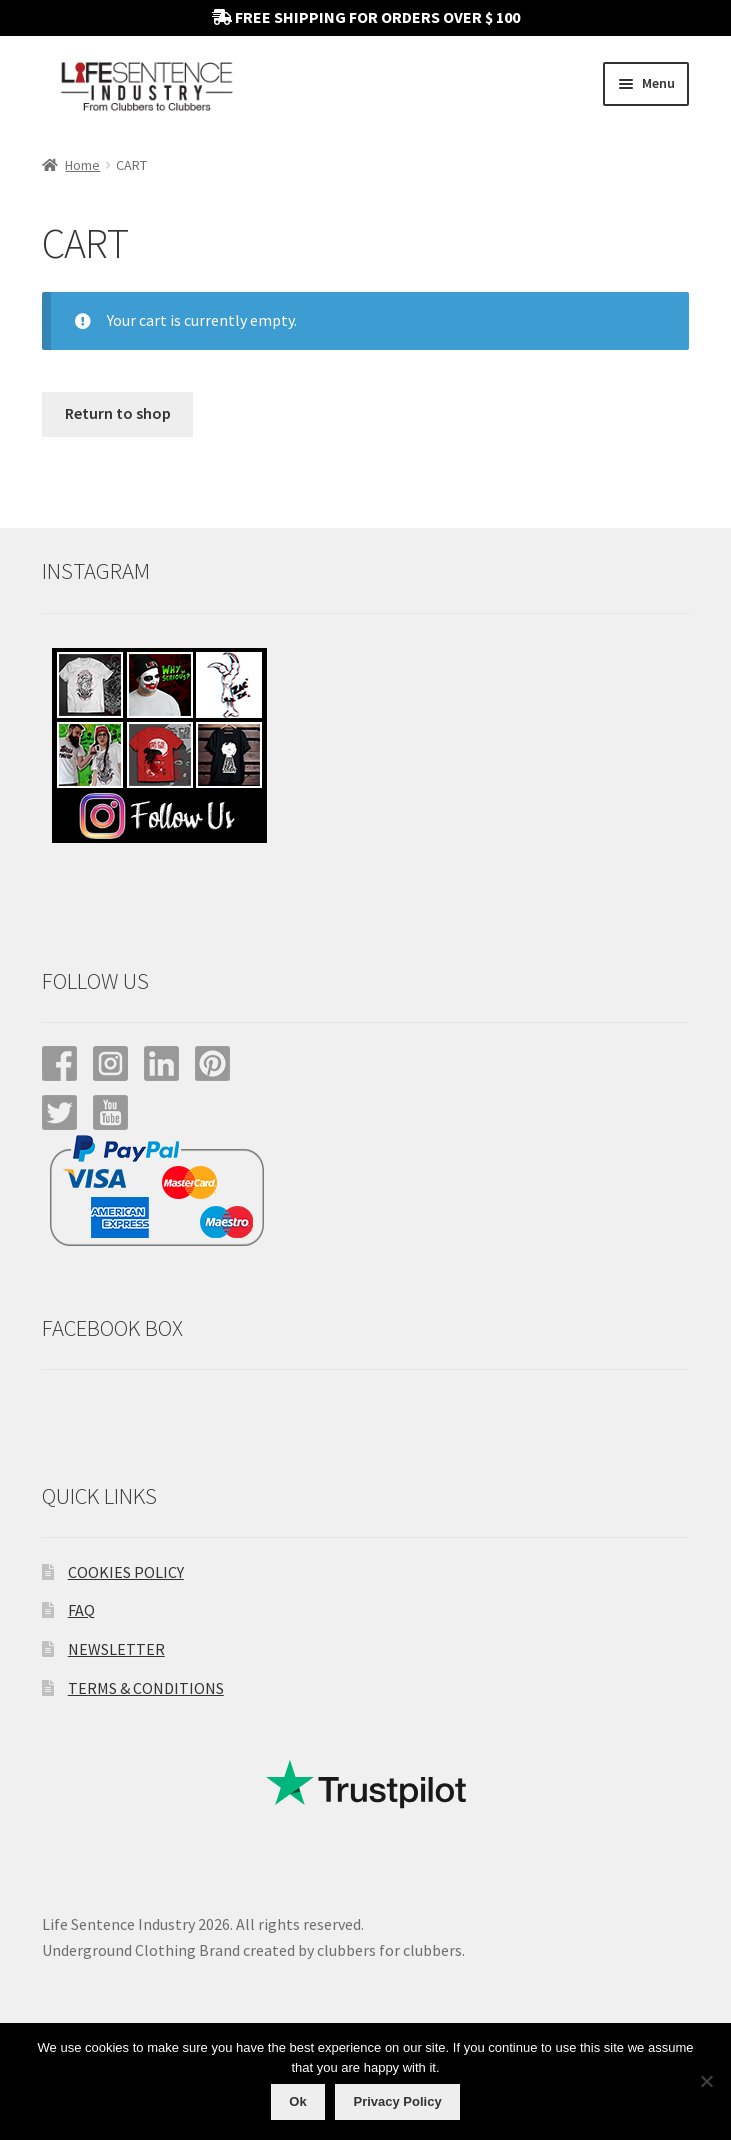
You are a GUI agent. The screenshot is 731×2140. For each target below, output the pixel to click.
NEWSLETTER (116, 1649)
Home (82, 165)
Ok (297, 2101)
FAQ (81, 1610)
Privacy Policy (397, 2101)
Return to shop (118, 413)
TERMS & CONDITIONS (146, 1688)
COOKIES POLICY (126, 1572)
